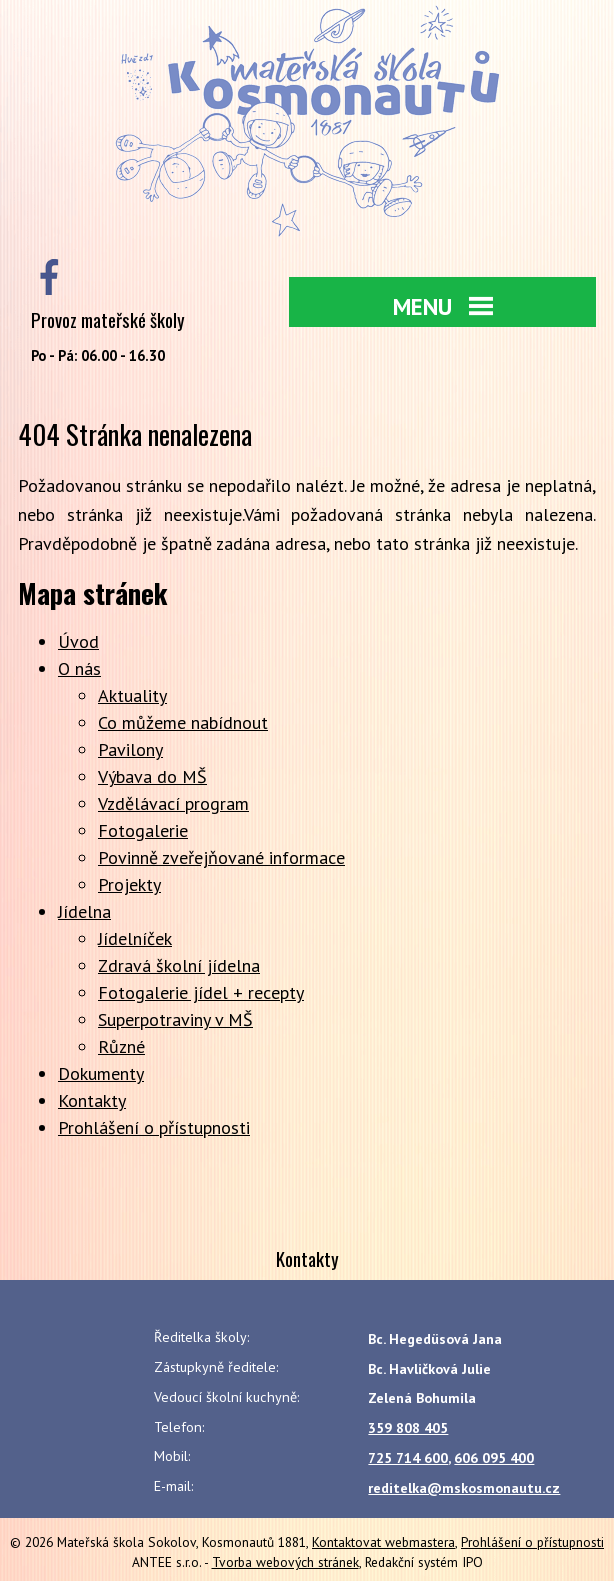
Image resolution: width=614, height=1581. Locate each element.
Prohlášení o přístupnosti (154, 1127)
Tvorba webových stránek (285, 1562)
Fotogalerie (143, 830)
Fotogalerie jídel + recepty (201, 992)
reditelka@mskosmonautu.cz (464, 1488)
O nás (79, 668)
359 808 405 (408, 1428)
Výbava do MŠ (152, 776)
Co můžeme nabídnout (183, 722)
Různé (121, 1046)
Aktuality (132, 695)
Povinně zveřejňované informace (221, 857)
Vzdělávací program (173, 803)
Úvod (78, 641)
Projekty (129, 884)
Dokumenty (101, 1073)
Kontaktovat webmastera (383, 1542)
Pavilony (130, 749)
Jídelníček (135, 938)
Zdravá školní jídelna (179, 965)
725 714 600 (408, 1458)
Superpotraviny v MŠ (175, 1019)
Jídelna (84, 911)
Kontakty (92, 1100)
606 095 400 (494, 1458)
